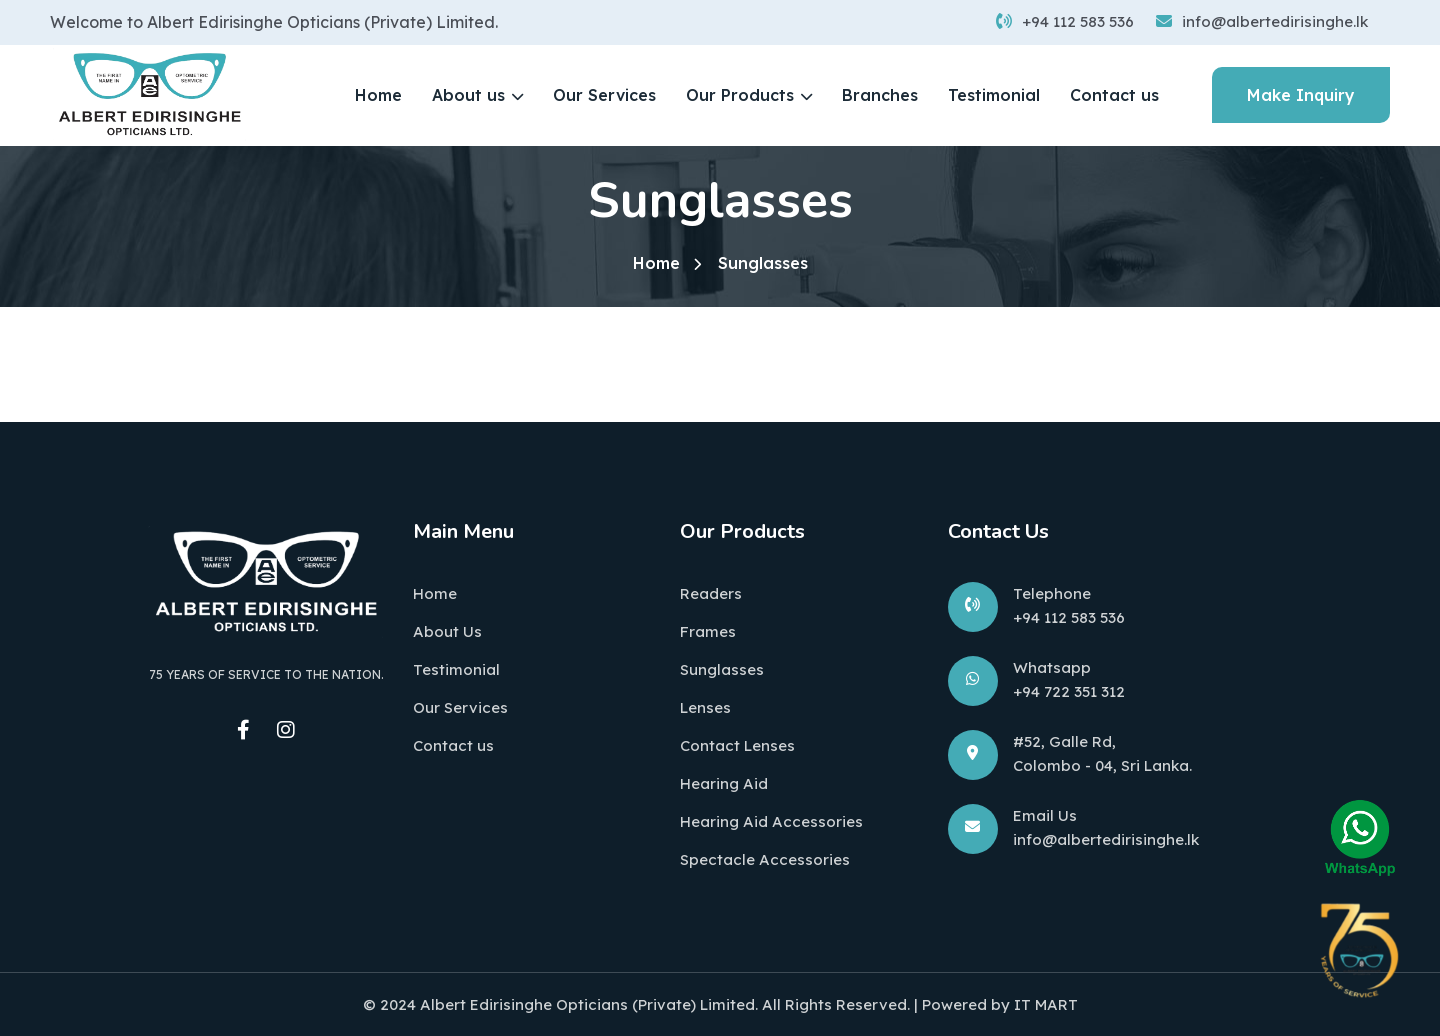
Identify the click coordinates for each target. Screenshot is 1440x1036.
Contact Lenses (737, 745)
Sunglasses (722, 669)
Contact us (1114, 95)
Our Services (604, 95)
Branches (880, 95)
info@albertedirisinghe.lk (1262, 21)
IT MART (1046, 1004)
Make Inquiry (1301, 95)
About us (468, 95)
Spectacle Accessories (765, 859)
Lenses (705, 707)
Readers (711, 593)
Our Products (740, 95)
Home (378, 95)
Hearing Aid (724, 783)
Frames (708, 631)
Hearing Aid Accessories (771, 821)
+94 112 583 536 (1065, 21)
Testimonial (994, 95)
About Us (447, 631)
